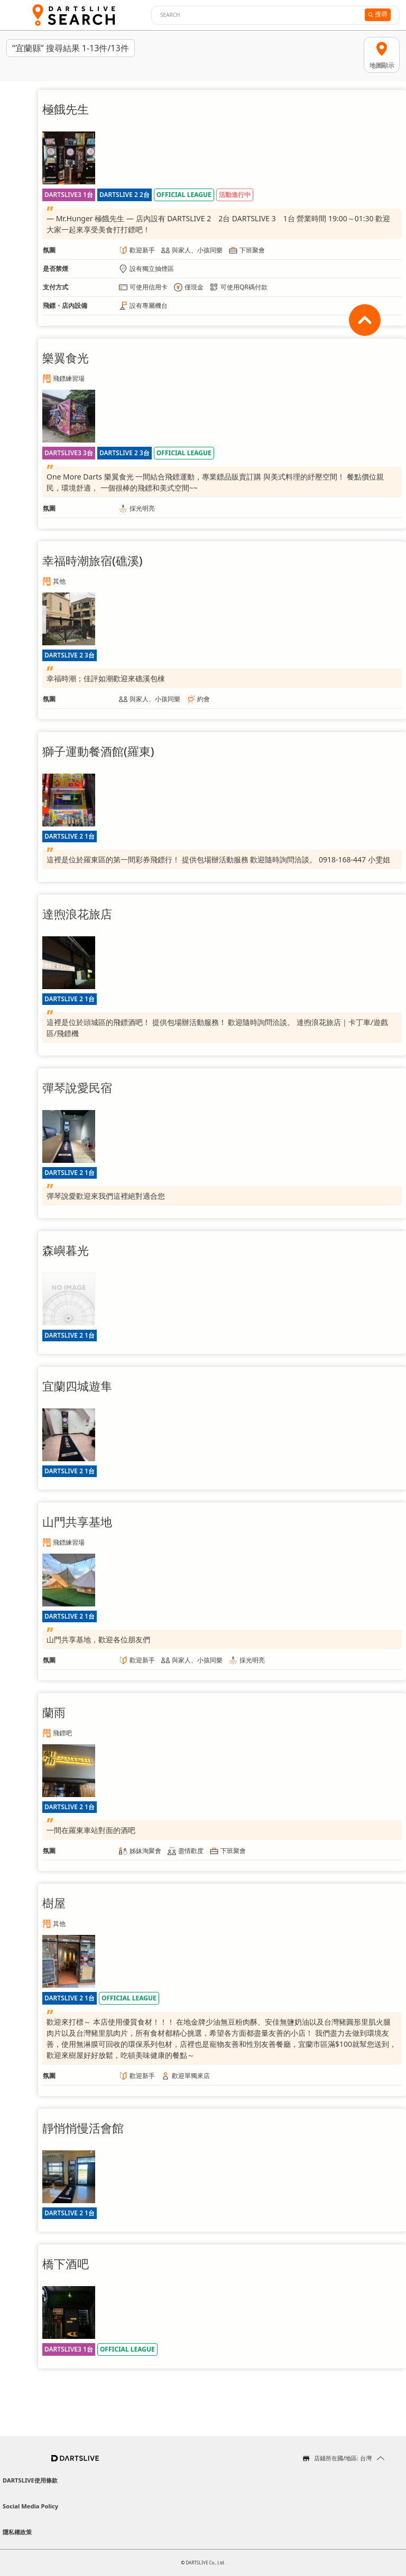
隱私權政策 (17, 2532)
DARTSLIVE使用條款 (30, 2480)
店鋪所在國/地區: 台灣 (343, 2458)
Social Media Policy (30, 2506)
